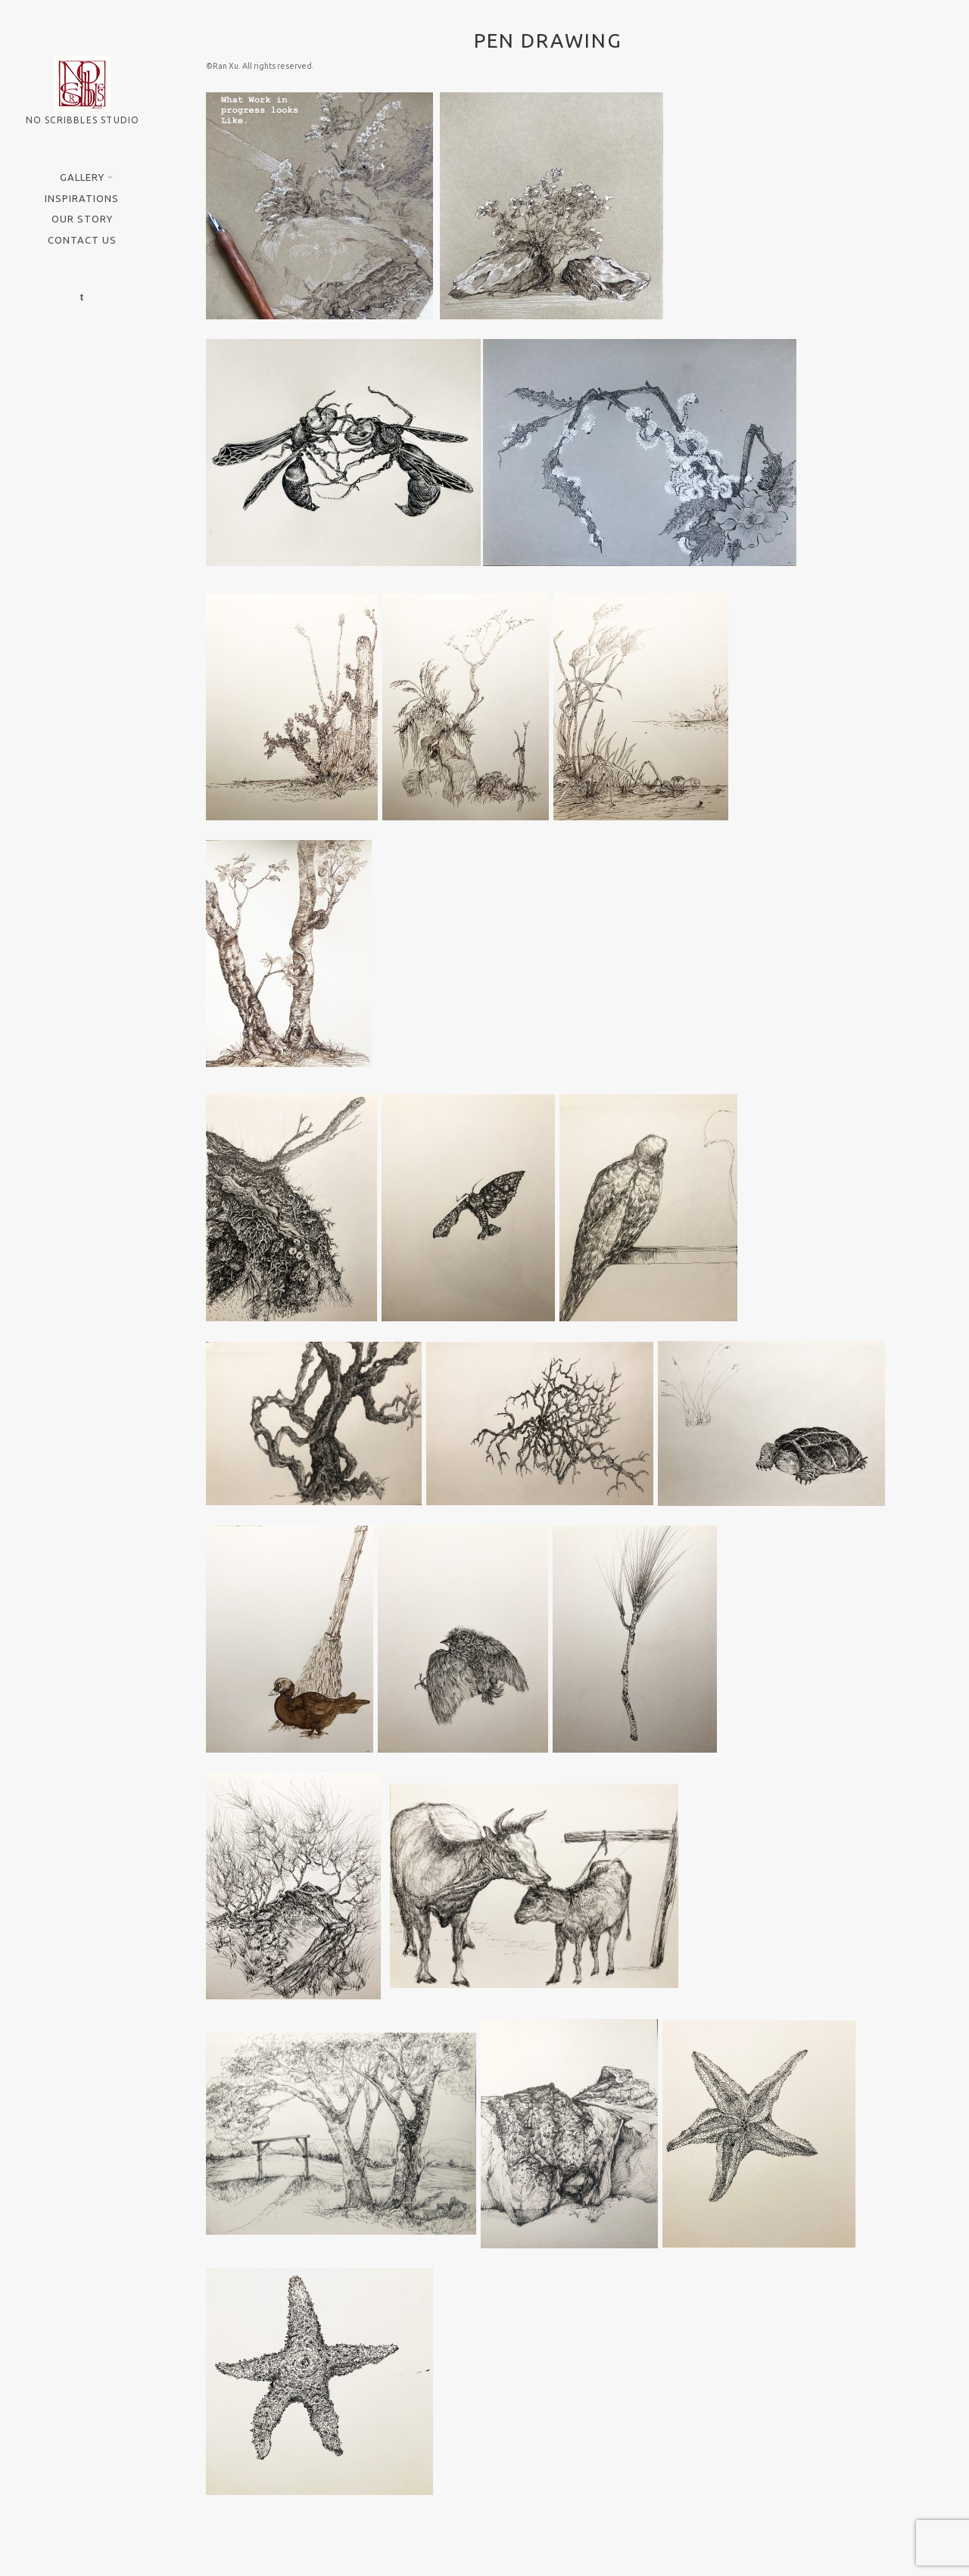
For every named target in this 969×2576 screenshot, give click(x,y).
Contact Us (82, 240)
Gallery (83, 177)
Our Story (82, 218)
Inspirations (82, 198)
